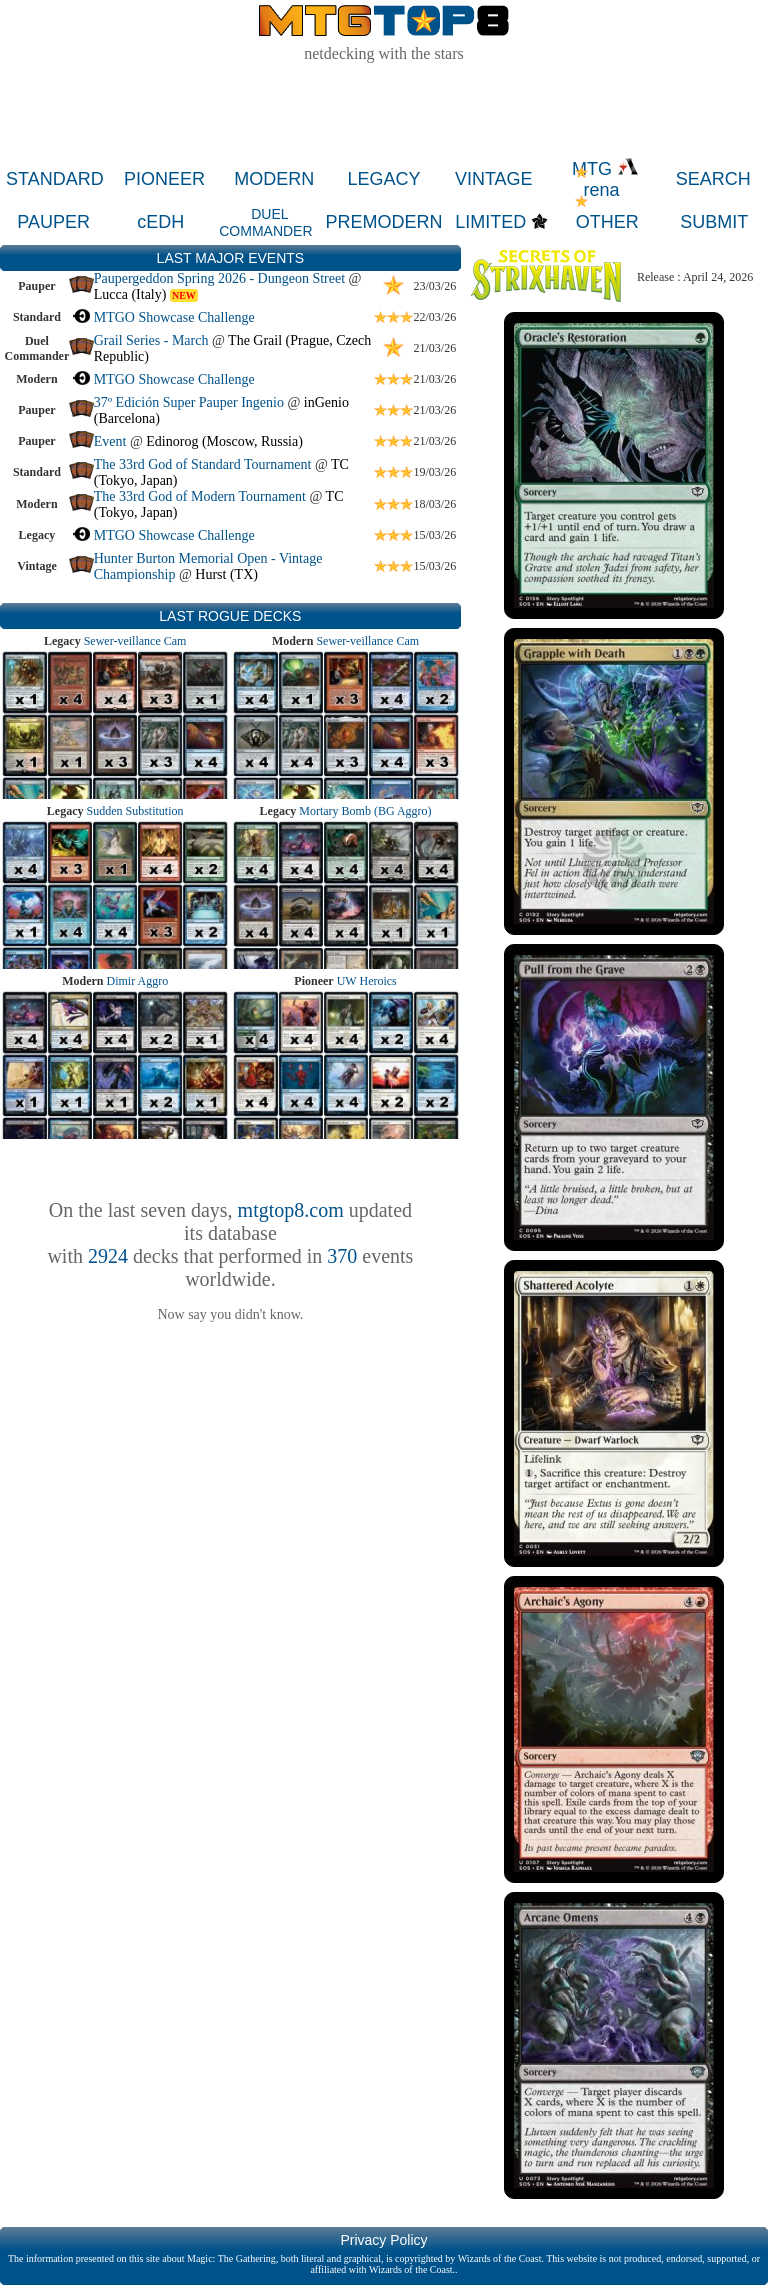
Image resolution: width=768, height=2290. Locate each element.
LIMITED (490, 222)
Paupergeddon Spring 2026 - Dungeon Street (219, 278)
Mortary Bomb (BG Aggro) (365, 811)
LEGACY (384, 179)
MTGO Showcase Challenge (174, 317)
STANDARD (55, 179)
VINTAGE (494, 179)
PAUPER (53, 222)
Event (110, 441)
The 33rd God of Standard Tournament (203, 464)
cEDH (160, 222)
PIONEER (164, 179)
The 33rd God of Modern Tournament (200, 496)
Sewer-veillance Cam (135, 641)
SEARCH (713, 179)
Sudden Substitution (135, 811)
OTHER (607, 222)
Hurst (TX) (226, 574)
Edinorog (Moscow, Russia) (224, 441)
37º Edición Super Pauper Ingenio (189, 402)
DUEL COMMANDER (265, 222)
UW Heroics (367, 981)
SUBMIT (714, 222)
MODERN (274, 179)
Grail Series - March (151, 340)
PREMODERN (383, 222)
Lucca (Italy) (130, 294)
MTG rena (605, 179)
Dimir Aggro (138, 981)
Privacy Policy (383, 2240)
